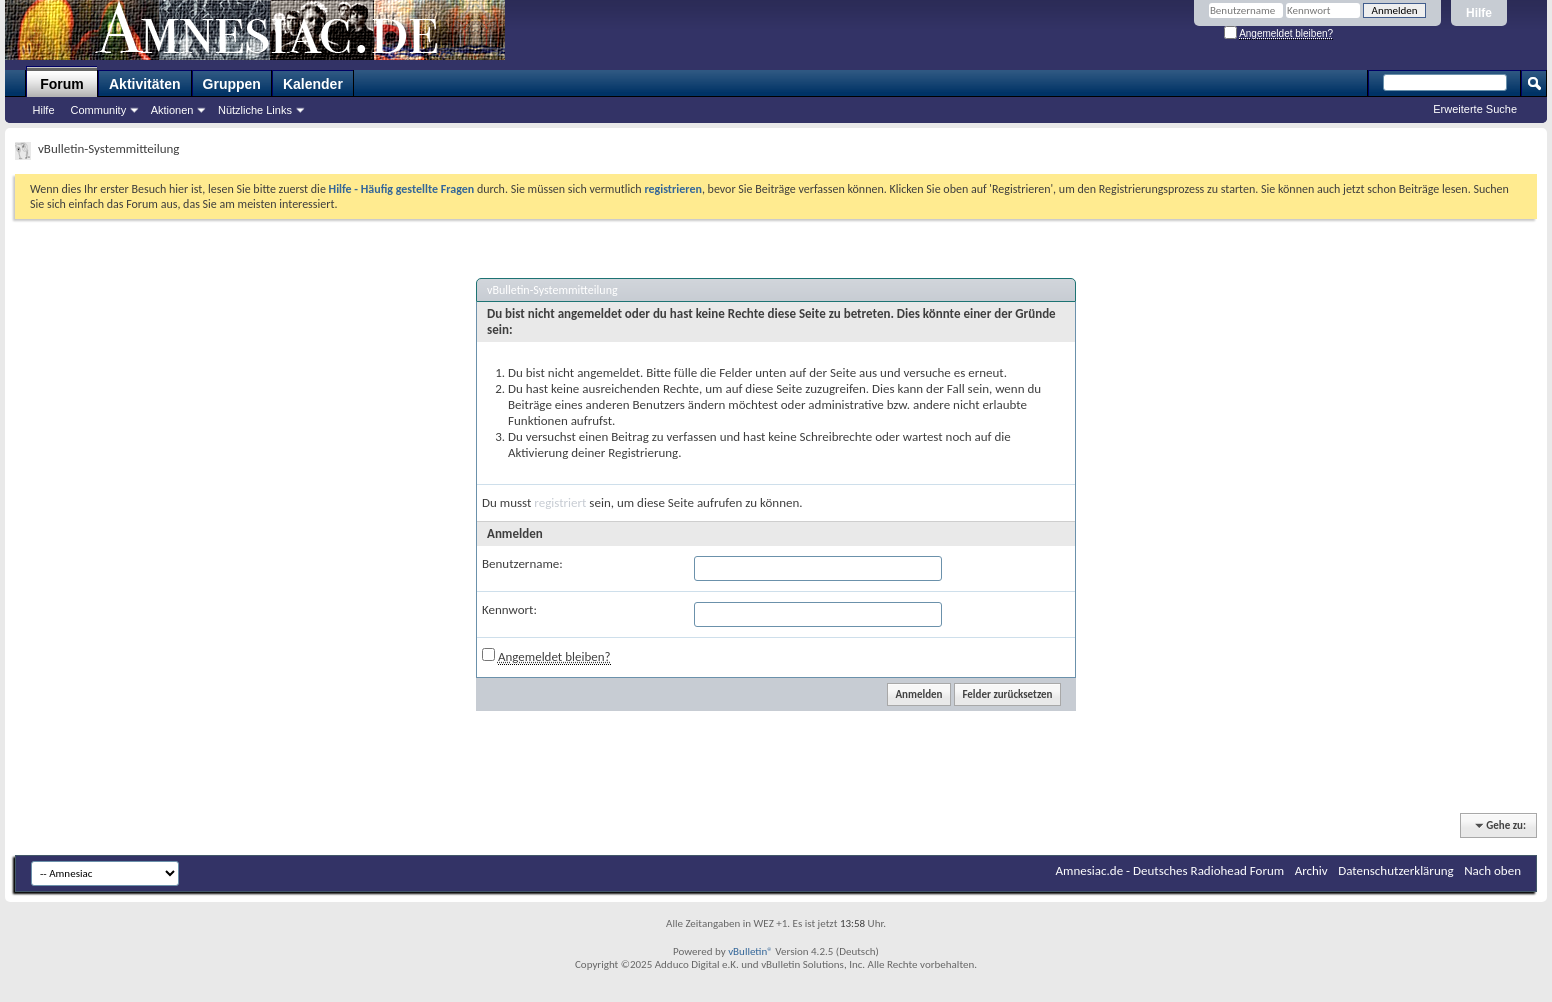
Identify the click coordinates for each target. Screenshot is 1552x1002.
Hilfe (1479, 13)
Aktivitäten (145, 84)
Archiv (1311, 870)
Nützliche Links (255, 110)
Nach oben (1492, 870)
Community (99, 110)
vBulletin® (750, 951)
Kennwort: (509, 609)
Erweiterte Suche (1475, 109)
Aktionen (172, 110)
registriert (560, 502)
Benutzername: (522, 563)
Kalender (313, 84)
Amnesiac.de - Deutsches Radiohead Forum (1170, 870)
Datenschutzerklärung (1396, 870)
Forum (62, 84)
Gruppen (232, 84)
